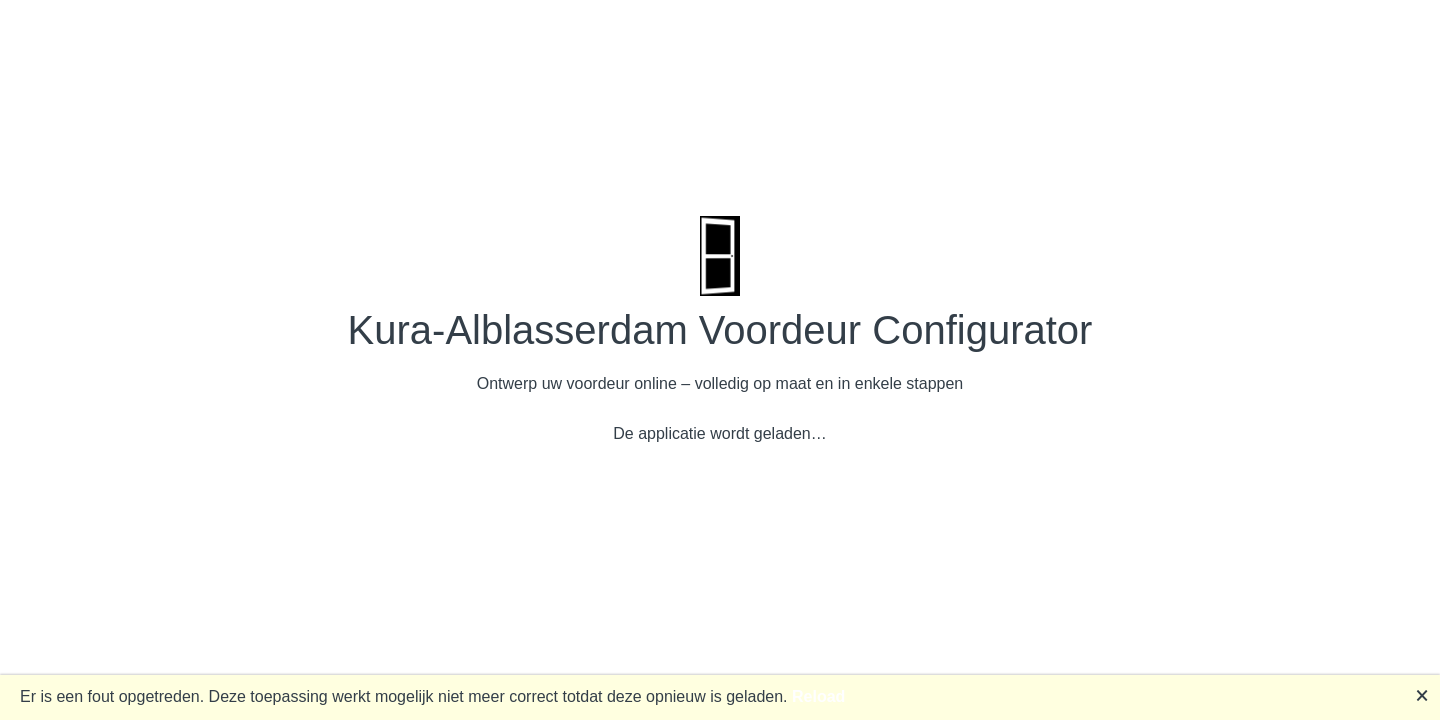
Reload (818, 696)
